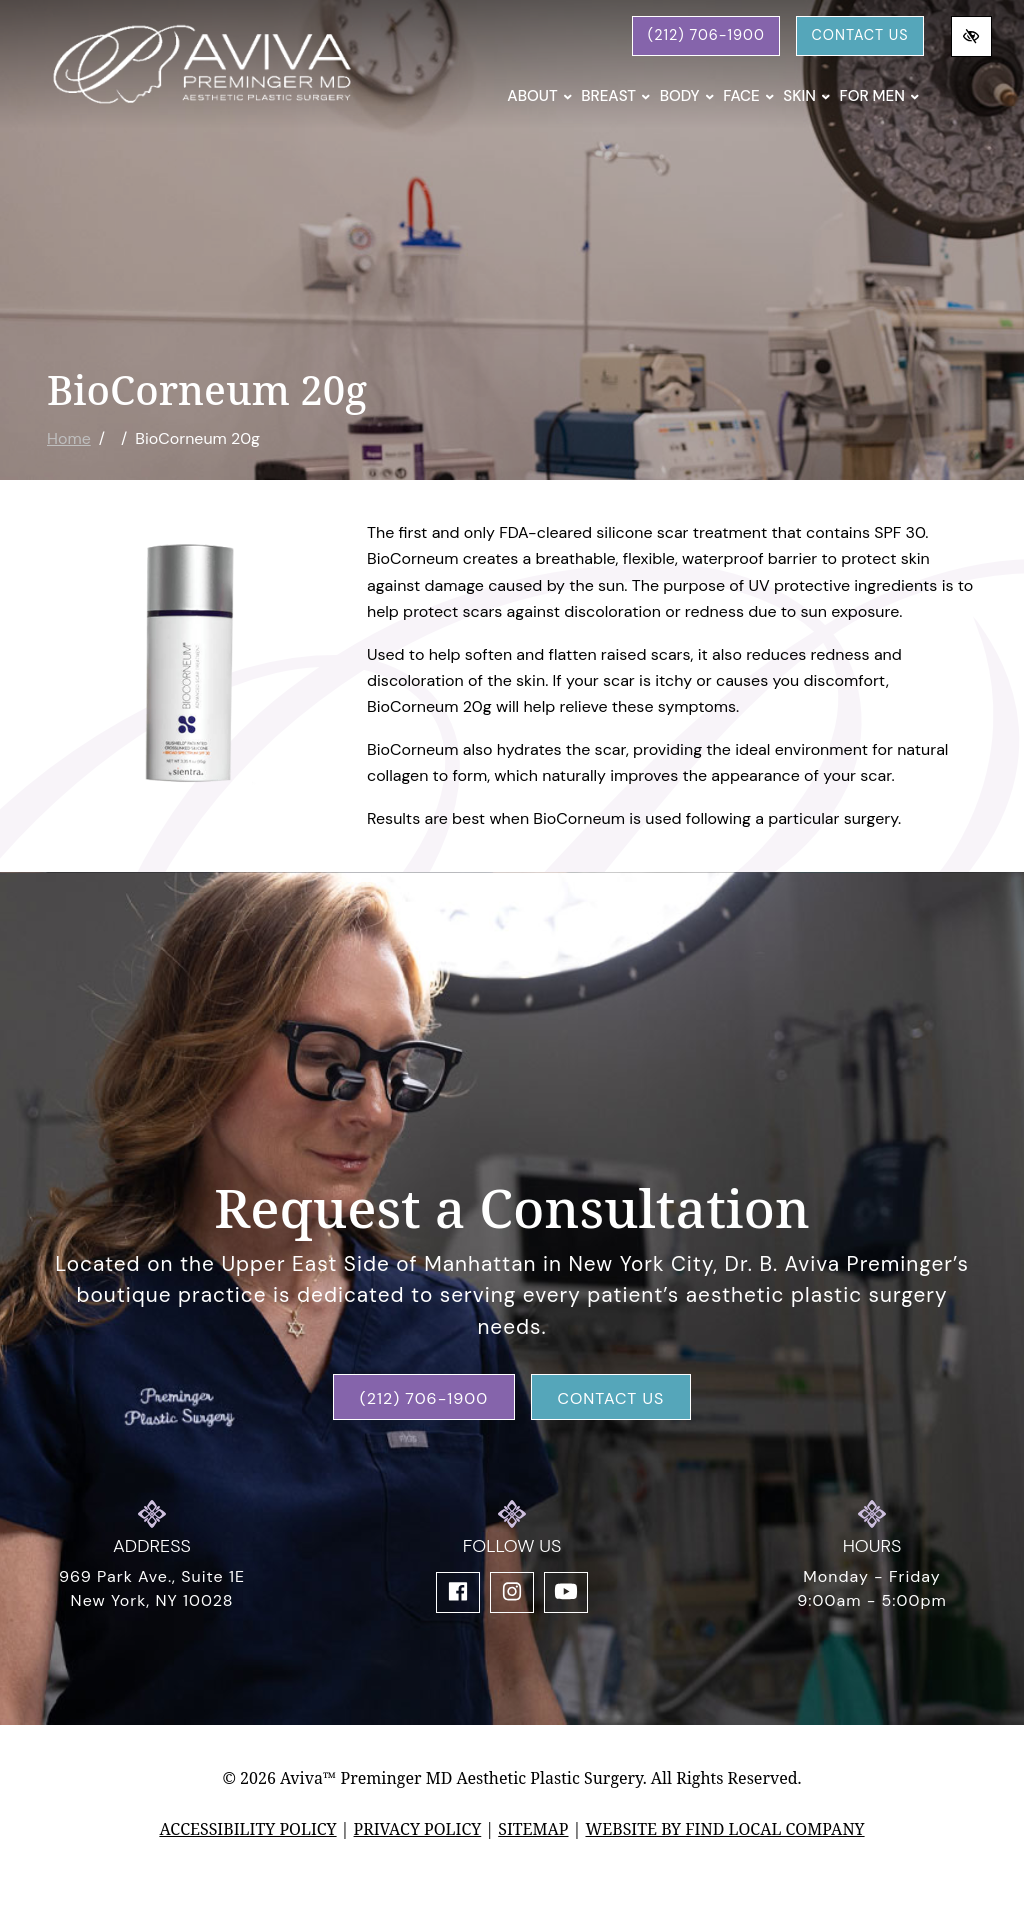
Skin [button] (806, 96)
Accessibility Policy (247, 1829)
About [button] (539, 96)
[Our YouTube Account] (566, 1592)
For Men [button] (879, 96)
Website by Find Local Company (724, 1829)
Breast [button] (615, 96)
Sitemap (533, 1829)
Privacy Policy (418, 1829)
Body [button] (687, 96)
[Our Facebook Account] (458, 1592)
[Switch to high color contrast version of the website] (971, 36)
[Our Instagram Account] (512, 1592)
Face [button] (748, 96)
